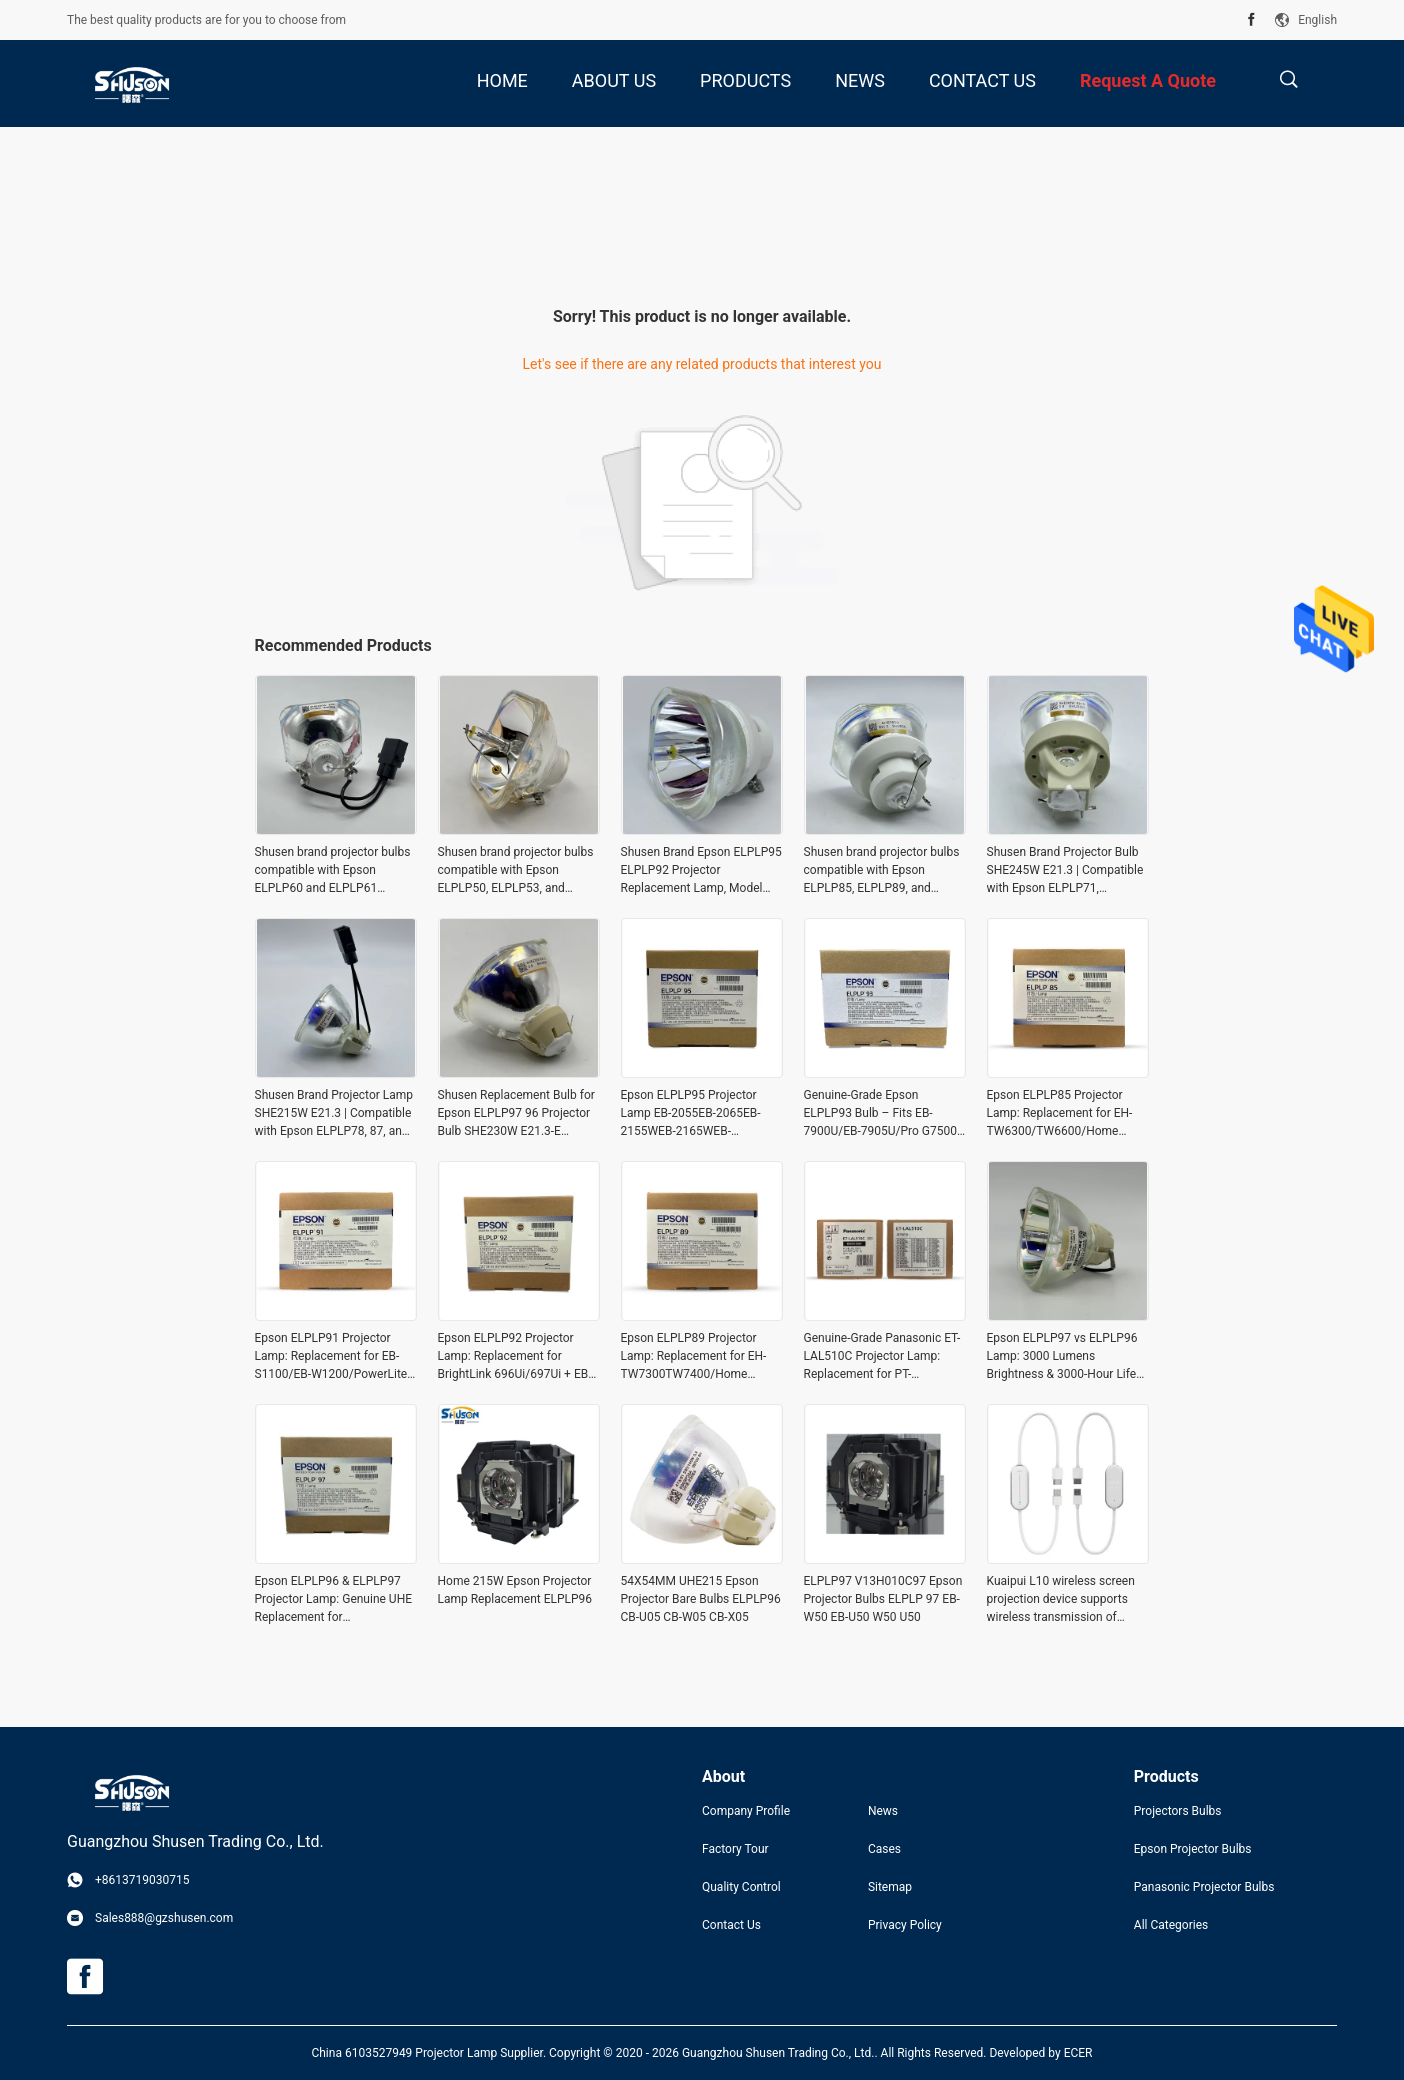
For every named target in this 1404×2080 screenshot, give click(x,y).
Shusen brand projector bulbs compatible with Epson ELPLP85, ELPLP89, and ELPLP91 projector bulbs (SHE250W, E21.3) (882, 871)
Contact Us (731, 1925)
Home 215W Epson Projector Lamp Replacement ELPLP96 (515, 1590)
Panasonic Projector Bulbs (1204, 1887)
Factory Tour (735, 1849)
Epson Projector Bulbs (1193, 1849)
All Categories (1171, 1925)
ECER (1078, 2053)
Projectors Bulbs (1178, 1811)
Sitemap (890, 1887)
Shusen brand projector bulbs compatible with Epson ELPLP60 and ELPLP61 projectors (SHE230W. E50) (333, 871)
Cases (884, 1849)
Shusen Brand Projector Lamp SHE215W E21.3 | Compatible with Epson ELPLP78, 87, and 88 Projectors (334, 1114)
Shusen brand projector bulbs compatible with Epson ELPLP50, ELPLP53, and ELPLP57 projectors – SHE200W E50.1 (516, 871)
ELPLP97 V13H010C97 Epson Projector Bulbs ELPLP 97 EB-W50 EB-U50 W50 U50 (883, 1599)
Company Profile (746, 1811)
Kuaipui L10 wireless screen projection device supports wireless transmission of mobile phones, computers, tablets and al (1061, 1600)
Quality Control (741, 1887)
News (883, 1811)
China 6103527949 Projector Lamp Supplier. (430, 2053)
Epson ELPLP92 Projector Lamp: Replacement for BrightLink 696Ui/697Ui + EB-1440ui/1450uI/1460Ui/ (515, 1357)
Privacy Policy (905, 1925)
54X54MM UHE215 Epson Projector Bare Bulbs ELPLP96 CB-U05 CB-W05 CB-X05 (701, 1599)
